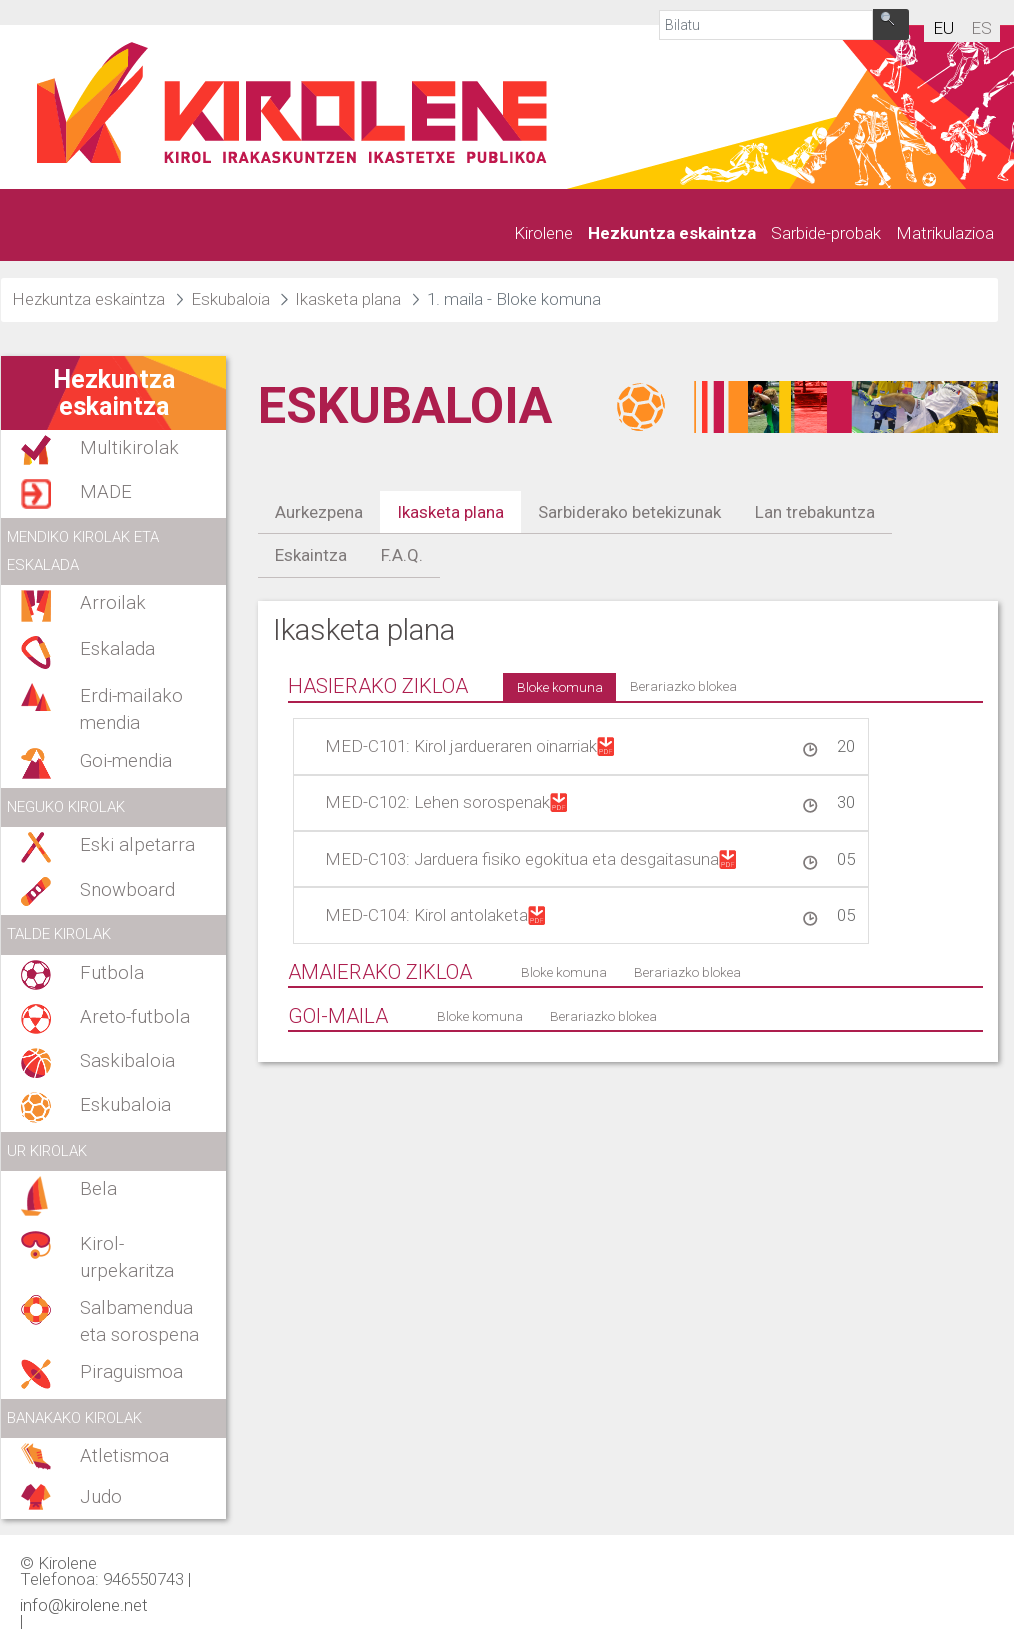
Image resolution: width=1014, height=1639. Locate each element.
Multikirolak (129, 448)
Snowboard (127, 890)
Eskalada (117, 649)
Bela (98, 1189)
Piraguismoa (131, 1372)
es (981, 28)
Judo (101, 1497)
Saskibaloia (127, 1061)
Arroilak (113, 603)
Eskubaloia (125, 1105)
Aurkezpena (319, 512)
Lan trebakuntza (815, 512)
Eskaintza (311, 555)
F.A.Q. (402, 555)
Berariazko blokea (683, 686)
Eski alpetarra (137, 845)
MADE (106, 492)
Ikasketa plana (450, 512)
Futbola (112, 973)
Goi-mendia (126, 761)
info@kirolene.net (84, 1604)
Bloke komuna (560, 687)
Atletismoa (124, 1456)
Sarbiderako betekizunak (629, 512)
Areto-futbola (135, 1017)
